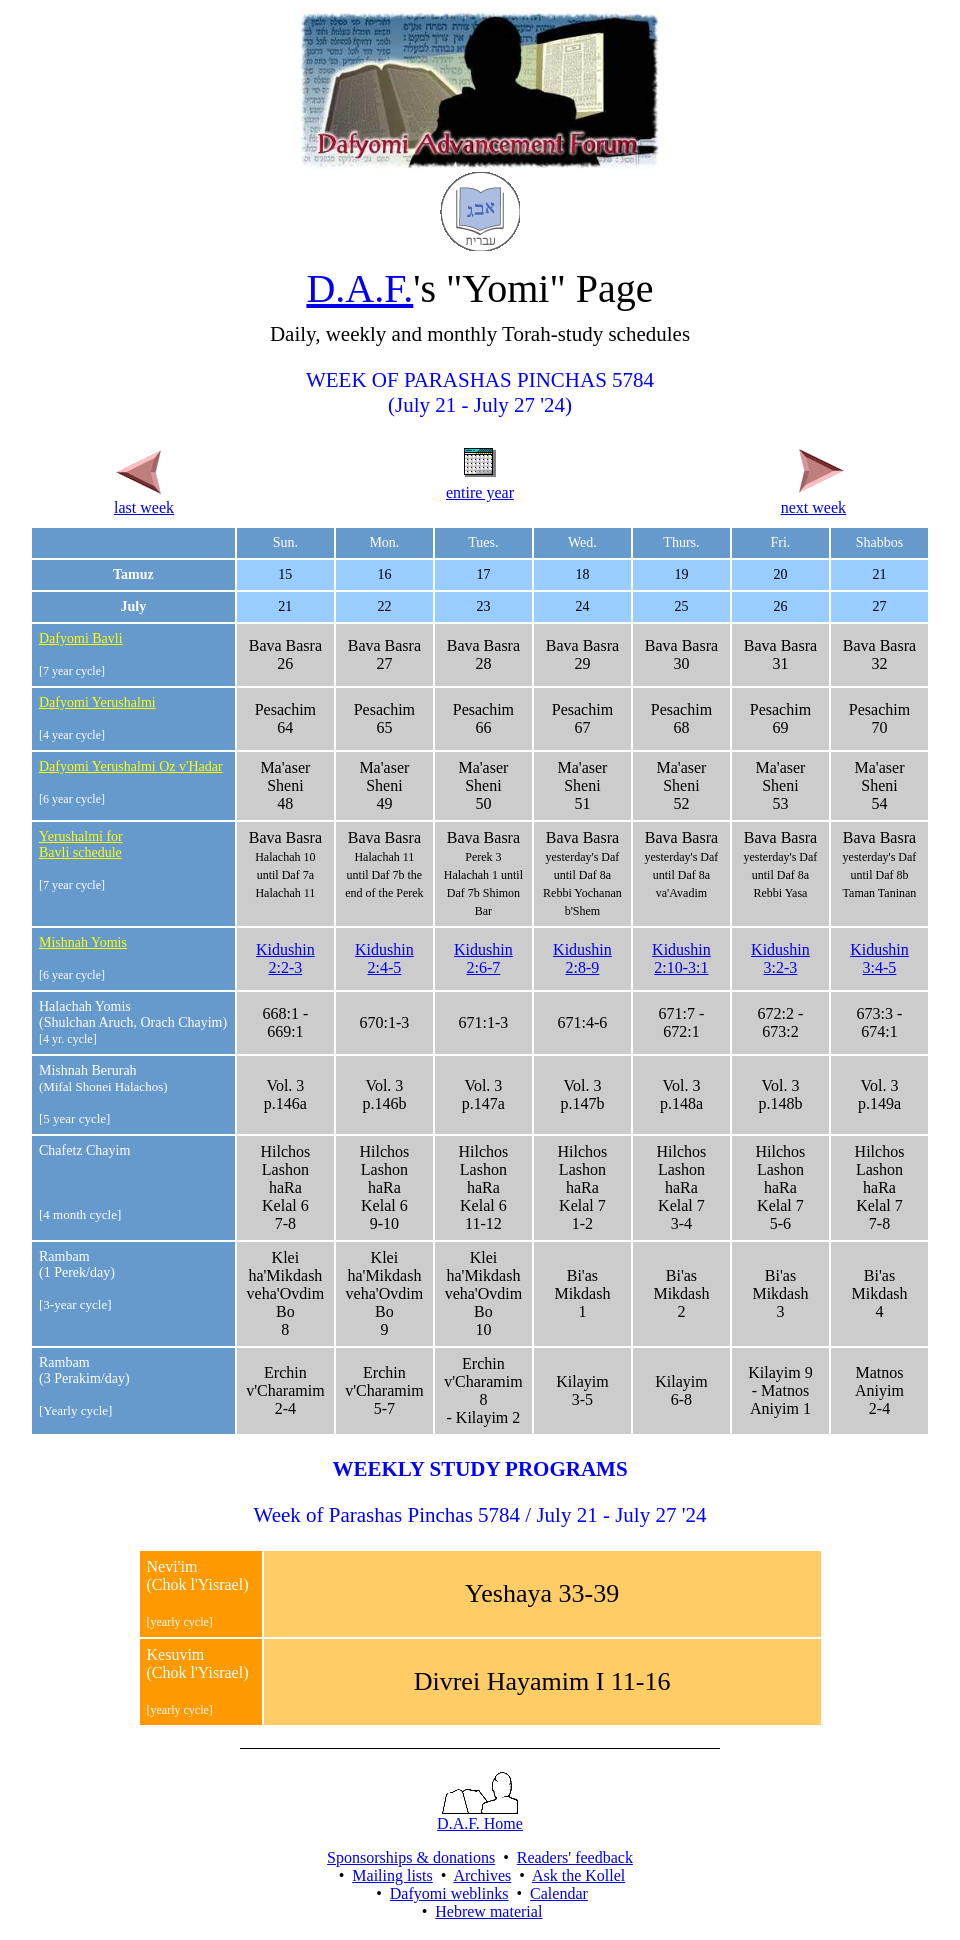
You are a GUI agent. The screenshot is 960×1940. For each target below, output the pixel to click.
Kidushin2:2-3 (285, 958)
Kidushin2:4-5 (384, 958)
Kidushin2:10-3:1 (681, 958)
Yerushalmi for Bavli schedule (81, 844)
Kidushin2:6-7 (483, 958)
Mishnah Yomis (83, 942)
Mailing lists (392, 1875)
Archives (482, 1875)
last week (144, 498)
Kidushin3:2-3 (780, 958)
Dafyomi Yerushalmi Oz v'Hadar (131, 766)
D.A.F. (359, 288)
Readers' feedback (575, 1857)
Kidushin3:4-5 (879, 958)
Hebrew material (488, 1911)
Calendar (559, 1893)
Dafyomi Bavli (81, 638)
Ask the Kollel (578, 1875)
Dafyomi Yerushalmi (97, 702)
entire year (480, 483)
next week (813, 498)
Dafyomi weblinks (449, 1893)
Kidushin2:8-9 (582, 958)
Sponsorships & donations (411, 1857)
